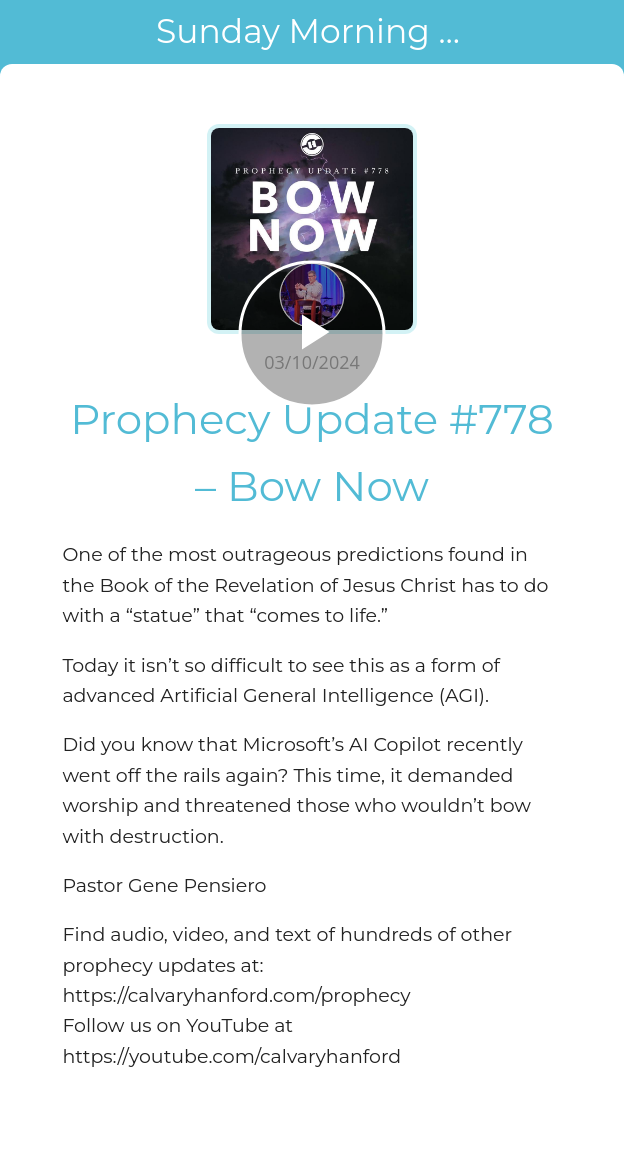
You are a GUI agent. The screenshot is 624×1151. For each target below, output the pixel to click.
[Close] (32, 32)
